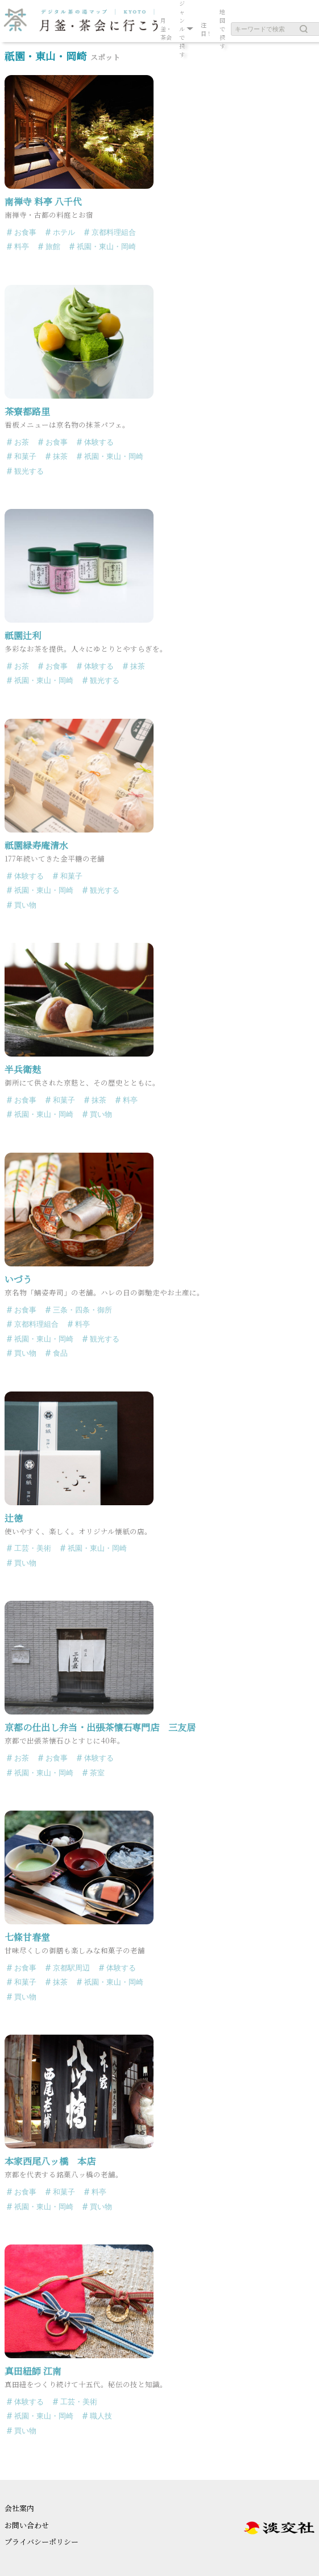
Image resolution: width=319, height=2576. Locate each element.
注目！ (206, 29)
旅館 (52, 246)
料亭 (21, 246)
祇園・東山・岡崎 (106, 246)
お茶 (21, 442)
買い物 (25, 905)
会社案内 (19, 2508)
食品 (60, 1353)
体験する (99, 442)
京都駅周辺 (71, 1968)
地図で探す (222, 28)
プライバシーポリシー (41, 2541)
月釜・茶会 (166, 29)
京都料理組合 (114, 232)
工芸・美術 (32, 1548)
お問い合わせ (27, 2525)
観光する (29, 471)
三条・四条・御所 (82, 1310)
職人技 (101, 2416)
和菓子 (25, 456)
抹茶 (60, 456)
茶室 (97, 1773)
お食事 (25, 232)
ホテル (64, 232)
